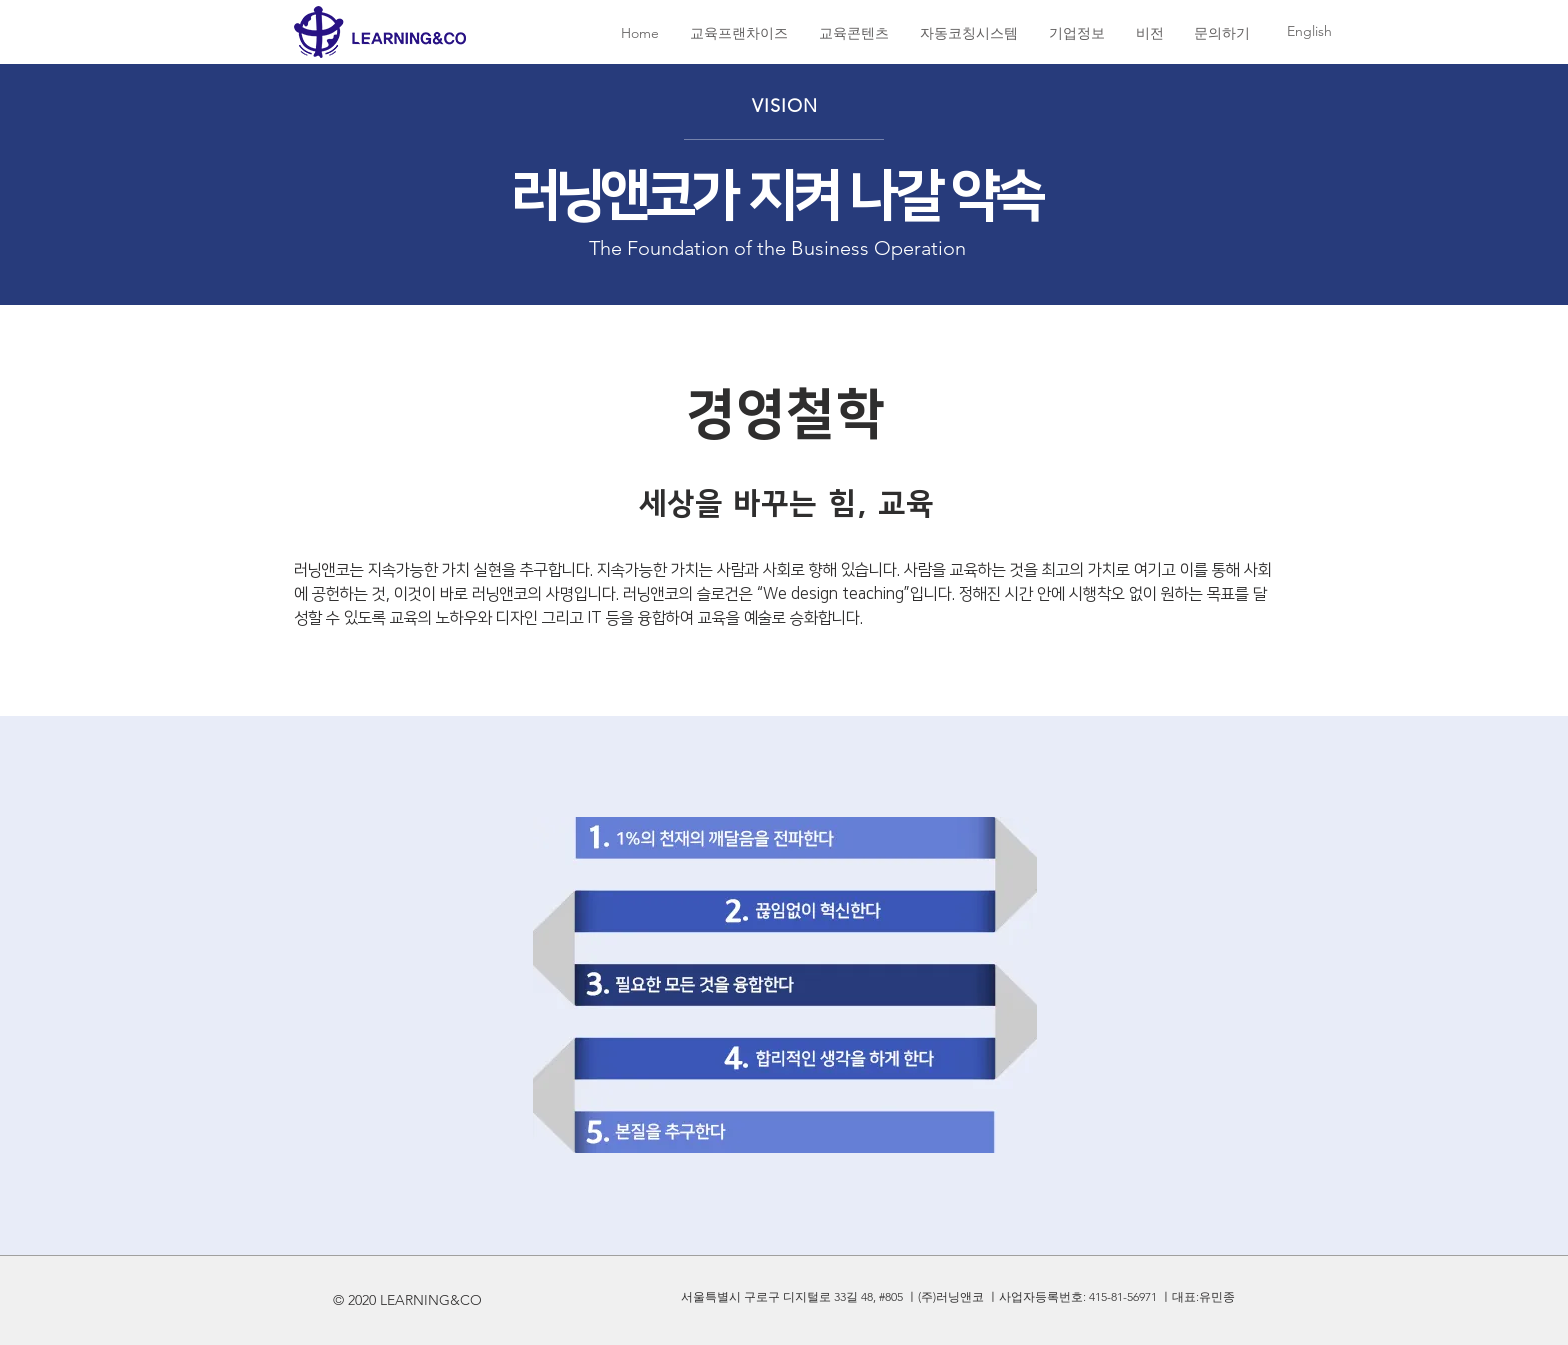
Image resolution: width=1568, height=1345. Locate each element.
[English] (1309, 32)
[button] (738, 33)
